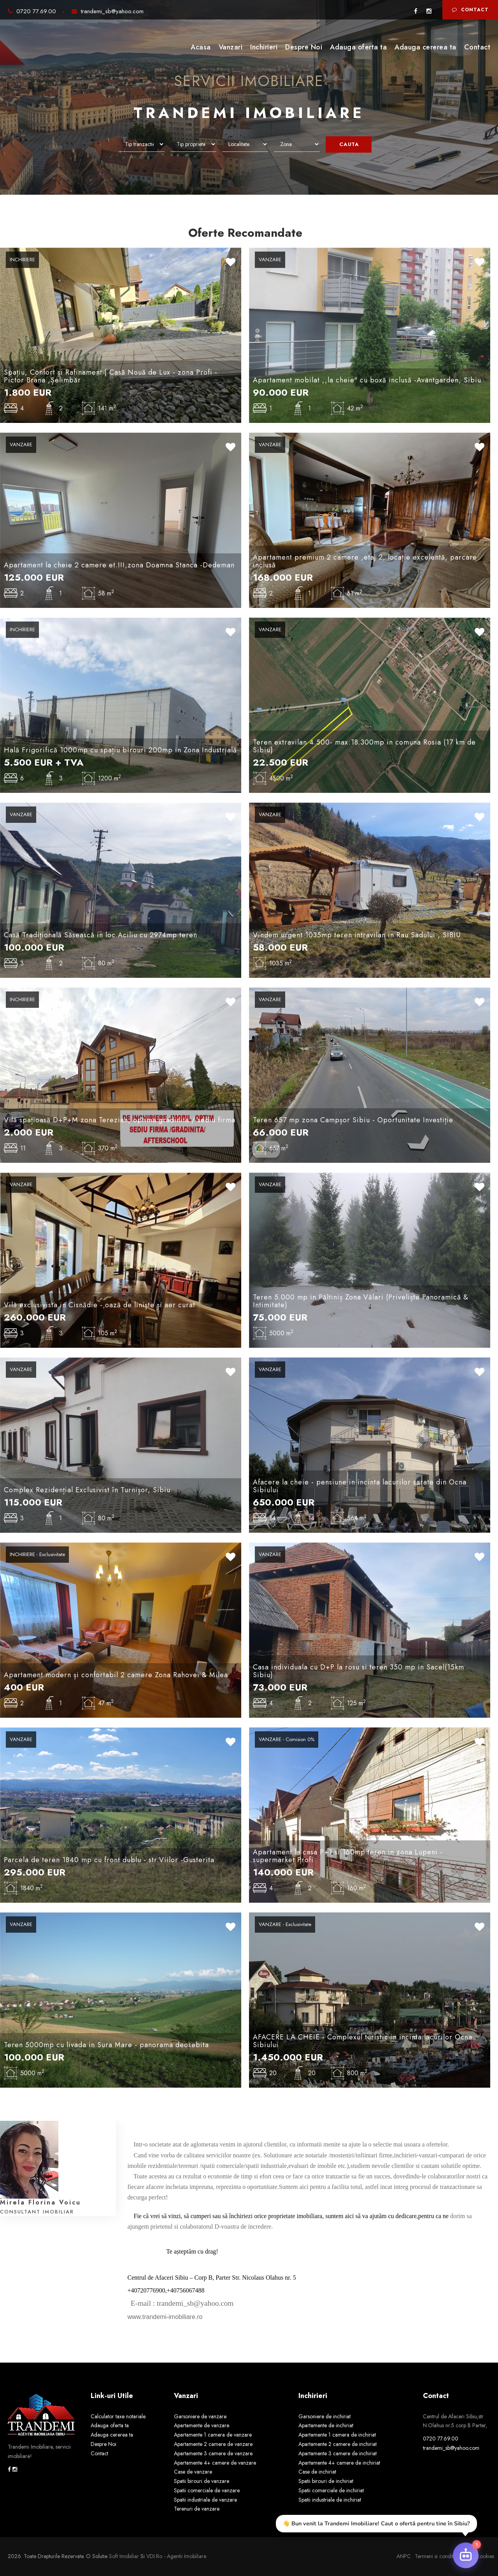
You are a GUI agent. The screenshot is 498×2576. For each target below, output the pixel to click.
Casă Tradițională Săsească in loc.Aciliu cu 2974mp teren (100, 935)
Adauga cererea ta (425, 47)
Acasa (201, 47)
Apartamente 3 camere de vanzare (213, 2453)
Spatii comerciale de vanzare (207, 2490)
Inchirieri (263, 47)
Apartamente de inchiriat (325, 2425)
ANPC (403, 2556)
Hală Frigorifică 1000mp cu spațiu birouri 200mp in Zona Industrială (120, 750)
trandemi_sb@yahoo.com (108, 11)
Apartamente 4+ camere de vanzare (215, 2463)
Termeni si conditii (435, 2556)
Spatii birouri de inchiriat (325, 2481)
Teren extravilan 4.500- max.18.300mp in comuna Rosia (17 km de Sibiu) (364, 746)
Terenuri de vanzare (196, 2509)
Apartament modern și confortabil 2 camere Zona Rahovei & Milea (116, 1675)
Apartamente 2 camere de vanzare (213, 2444)
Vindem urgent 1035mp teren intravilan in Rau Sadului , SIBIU (357, 935)
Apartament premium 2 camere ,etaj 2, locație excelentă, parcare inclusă (365, 561)
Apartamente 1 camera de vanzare (213, 2435)
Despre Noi (303, 47)
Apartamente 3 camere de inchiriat (337, 2453)
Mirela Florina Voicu (40, 2202)
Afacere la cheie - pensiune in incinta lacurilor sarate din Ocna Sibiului (359, 1486)
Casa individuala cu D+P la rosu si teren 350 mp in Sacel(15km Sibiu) (358, 1671)
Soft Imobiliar (124, 2556)
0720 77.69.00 (33, 11)
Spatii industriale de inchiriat (329, 2500)
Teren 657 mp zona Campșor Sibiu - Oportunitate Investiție (353, 1120)
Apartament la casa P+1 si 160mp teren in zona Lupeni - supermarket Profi (348, 1856)
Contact (470, 9)
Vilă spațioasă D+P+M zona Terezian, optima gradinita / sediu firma (119, 1120)
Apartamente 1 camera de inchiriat (337, 2435)
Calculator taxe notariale (118, 2416)
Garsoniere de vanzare (200, 2416)
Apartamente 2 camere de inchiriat (337, 2444)
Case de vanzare (193, 2472)
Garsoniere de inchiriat (324, 2416)
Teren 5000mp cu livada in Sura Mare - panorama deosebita (106, 2045)
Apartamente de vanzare (201, 2425)
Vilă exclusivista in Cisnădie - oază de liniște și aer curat (99, 1305)
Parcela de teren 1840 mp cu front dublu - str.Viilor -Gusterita (109, 1860)
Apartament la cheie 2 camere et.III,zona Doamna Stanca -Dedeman (119, 565)
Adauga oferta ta (358, 47)
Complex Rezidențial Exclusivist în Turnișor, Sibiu (87, 1490)
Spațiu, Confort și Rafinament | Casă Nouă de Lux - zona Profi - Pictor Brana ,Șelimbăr (110, 376)
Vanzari (231, 47)
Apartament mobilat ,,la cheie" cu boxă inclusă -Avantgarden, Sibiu (367, 380)
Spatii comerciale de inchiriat (331, 2490)
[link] (128, 2304)
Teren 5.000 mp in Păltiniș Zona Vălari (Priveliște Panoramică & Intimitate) (360, 1301)
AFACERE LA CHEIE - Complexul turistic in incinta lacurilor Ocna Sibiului (362, 2041)
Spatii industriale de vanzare (205, 2500)
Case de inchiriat (317, 2472)
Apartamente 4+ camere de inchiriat (339, 2463)
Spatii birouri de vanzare (201, 2481)
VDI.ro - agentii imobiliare (176, 2556)
